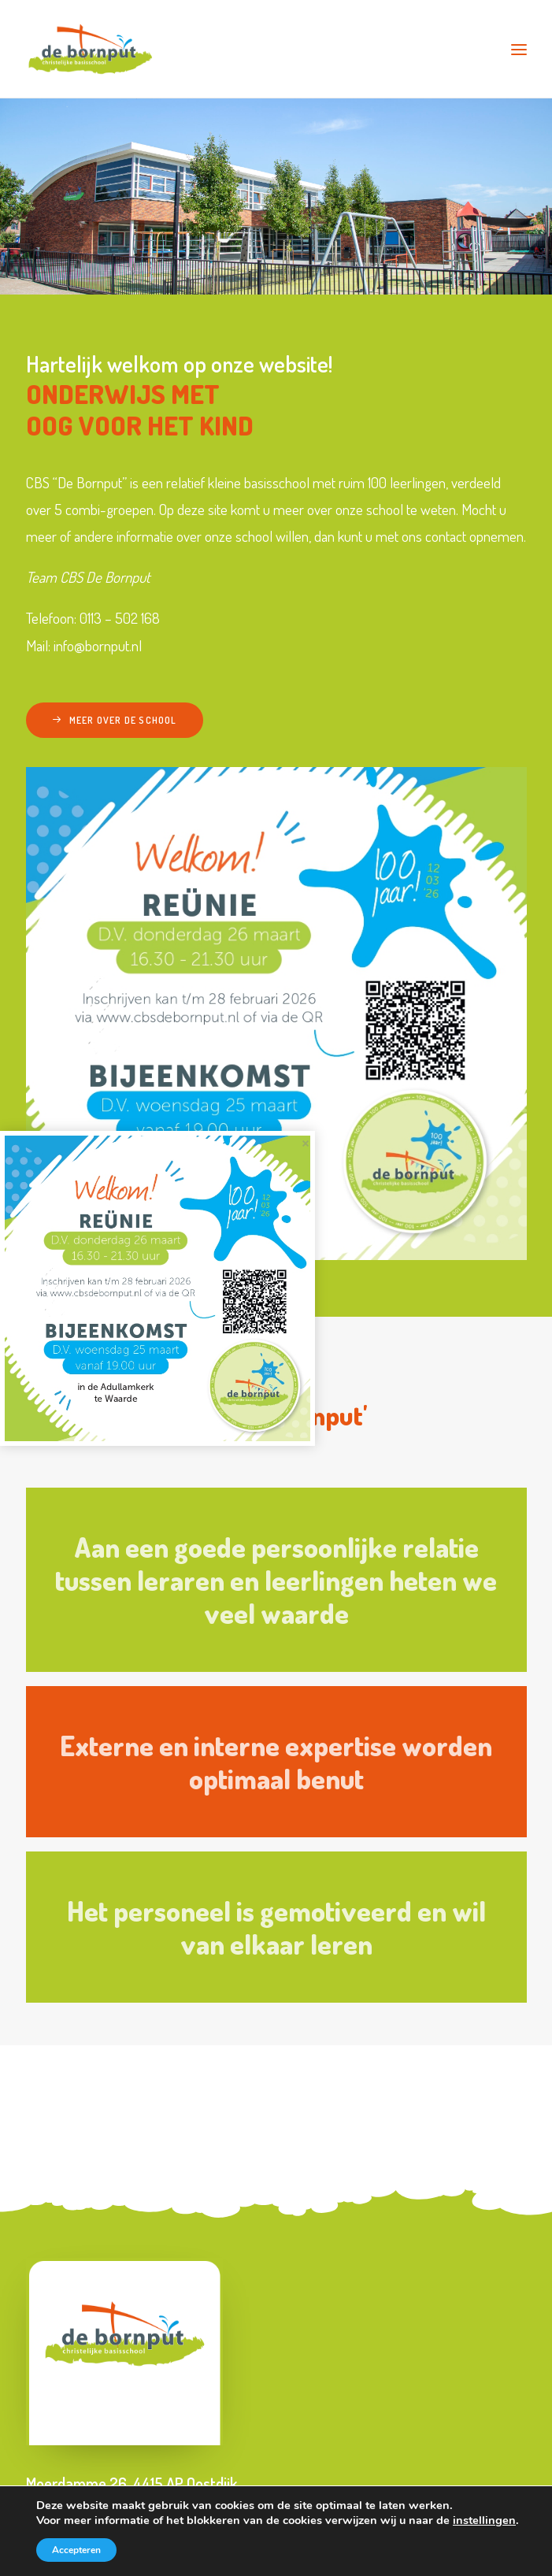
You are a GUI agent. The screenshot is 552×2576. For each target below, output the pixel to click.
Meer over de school (114, 720)
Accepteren (76, 2550)
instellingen (484, 2520)
